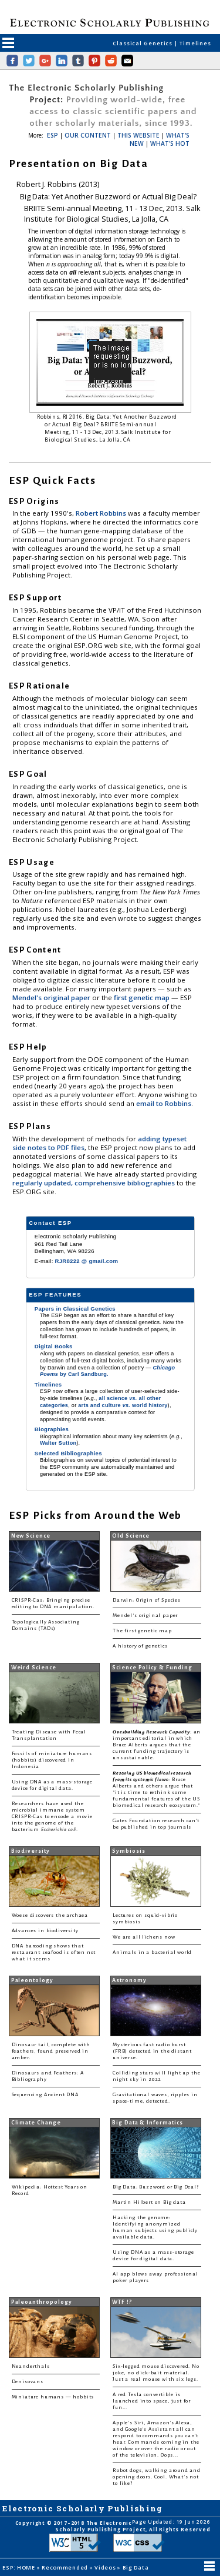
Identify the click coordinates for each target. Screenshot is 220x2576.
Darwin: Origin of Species (147, 1600)
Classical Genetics (143, 43)
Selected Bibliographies (68, 1453)
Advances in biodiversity (45, 1930)
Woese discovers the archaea (50, 1915)
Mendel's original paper (52, 997)
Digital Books (54, 1346)
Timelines (195, 43)
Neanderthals (31, 2366)
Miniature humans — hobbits (53, 2397)
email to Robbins (163, 1103)
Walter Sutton (58, 1443)
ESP (52, 135)
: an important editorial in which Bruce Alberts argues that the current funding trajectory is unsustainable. (157, 1744)
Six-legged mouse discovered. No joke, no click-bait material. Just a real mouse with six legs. (156, 2373)
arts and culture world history (122, 1405)
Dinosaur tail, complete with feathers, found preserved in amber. (51, 2051)
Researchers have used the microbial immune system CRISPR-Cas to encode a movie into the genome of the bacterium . (52, 1816)
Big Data (136, 2567)
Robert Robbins (102, 513)
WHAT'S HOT (169, 143)
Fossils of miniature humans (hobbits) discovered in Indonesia (52, 1760)
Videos (105, 2567)
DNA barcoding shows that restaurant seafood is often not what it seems (54, 1952)
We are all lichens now (144, 1937)
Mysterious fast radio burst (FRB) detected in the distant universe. (152, 2051)
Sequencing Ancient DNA (45, 2094)
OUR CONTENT (88, 135)
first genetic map (142, 997)
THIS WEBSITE (138, 135)
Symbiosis (128, 1851)
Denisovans (27, 2381)
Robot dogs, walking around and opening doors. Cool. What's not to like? (157, 2477)
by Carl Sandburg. (107, 1371)
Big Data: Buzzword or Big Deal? (156, 2187)
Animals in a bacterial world (152, 1952)
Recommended (66, 2567)
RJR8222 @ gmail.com (87, 1261)
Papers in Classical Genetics (75, 1308)
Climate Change (36, 2123)
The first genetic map (142, 1630)
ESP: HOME (19, 2567)
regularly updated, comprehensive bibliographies (93, 1182)
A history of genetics (140, 1646)
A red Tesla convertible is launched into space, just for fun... (152, 2401)
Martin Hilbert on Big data (149, 2202)
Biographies (52, 1429)
